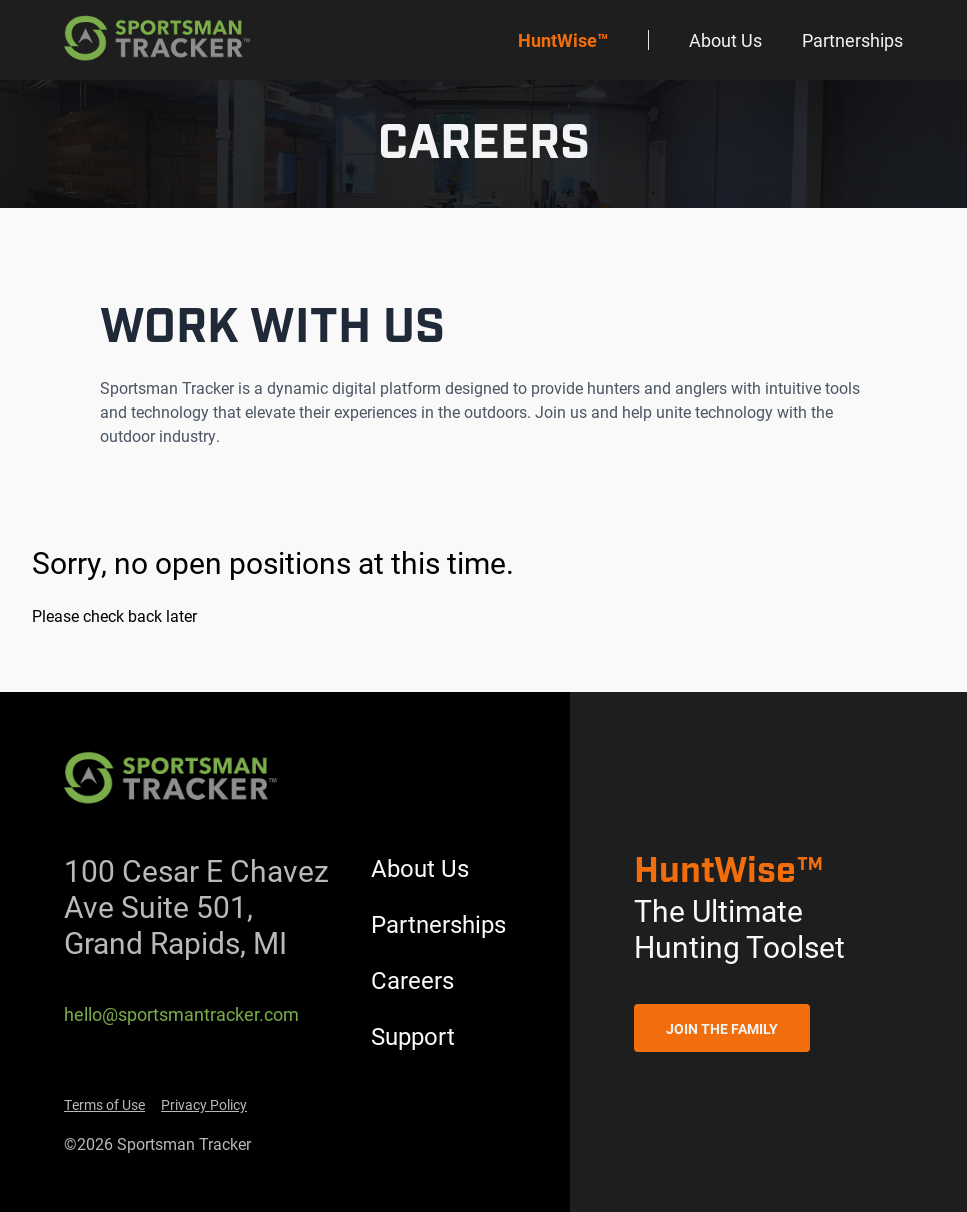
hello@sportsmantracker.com (181, 1014)
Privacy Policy (204, 1104)
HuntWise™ (563, 40)
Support (413, 1036)
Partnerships (852, 40)
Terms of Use (104, 1104)
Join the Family (722, 1028)
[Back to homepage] (158, 40)
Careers (412, 980)
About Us (725, 40)
